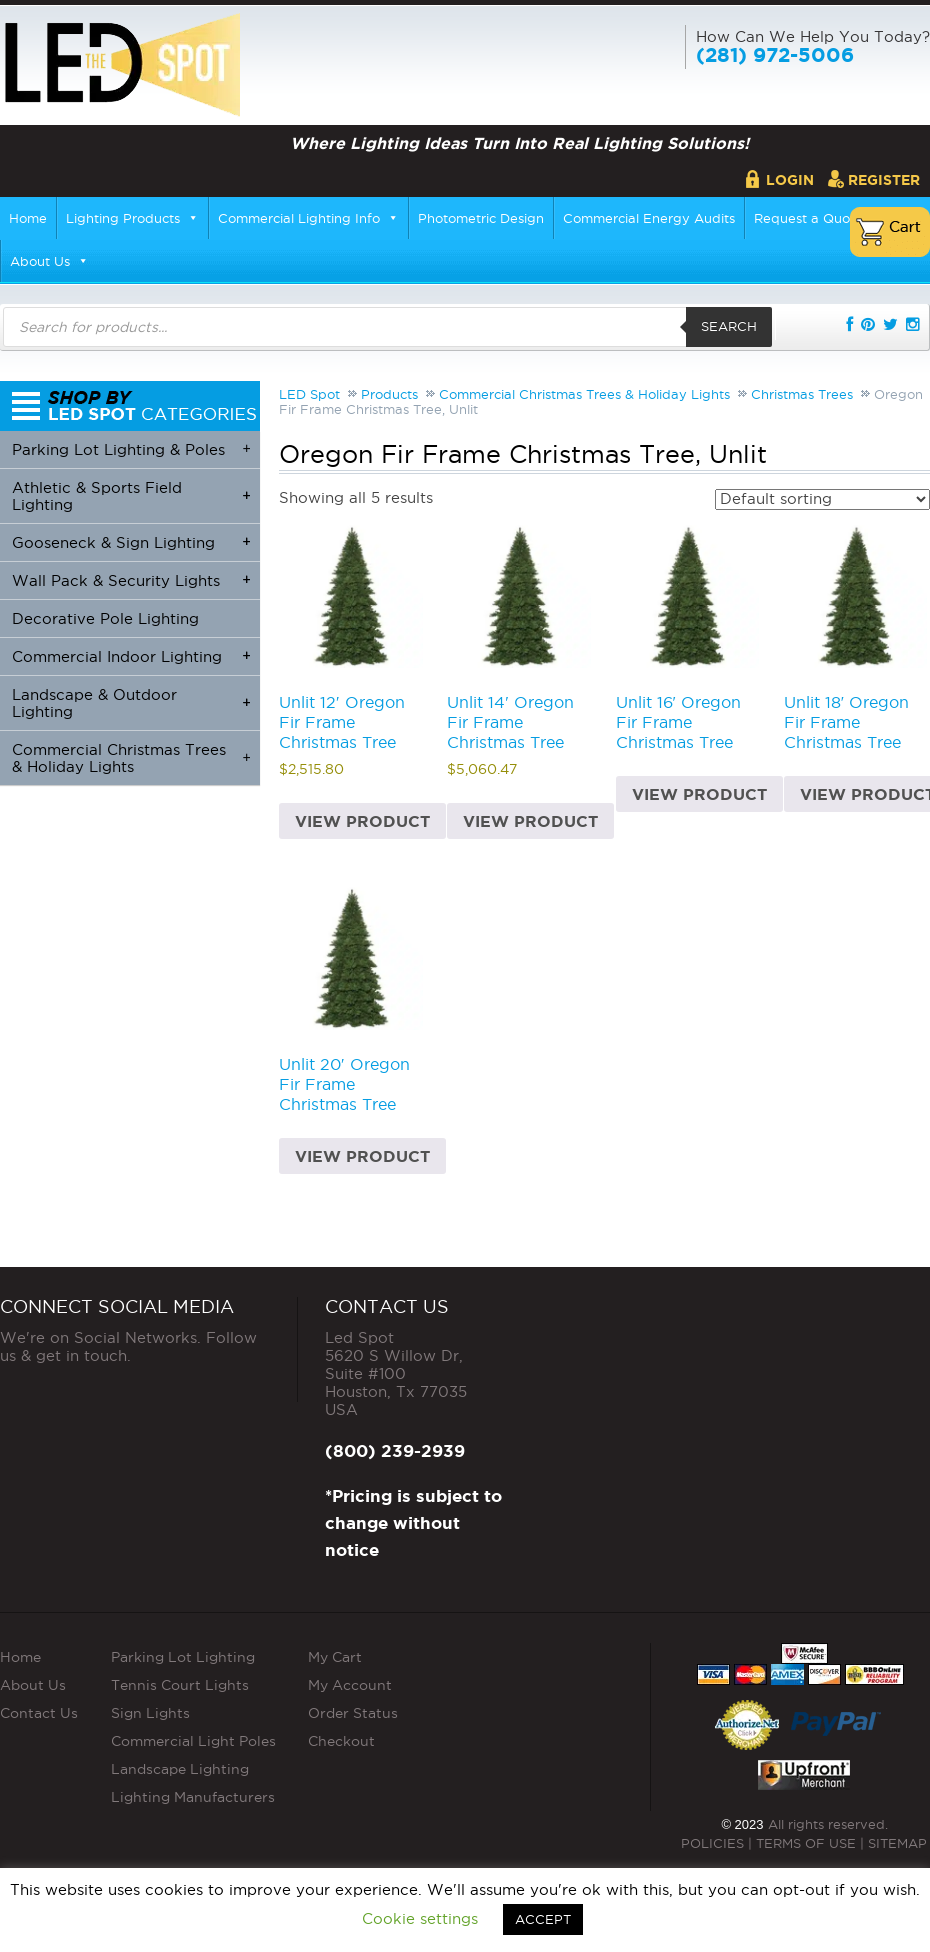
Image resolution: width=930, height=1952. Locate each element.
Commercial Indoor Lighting (131, 655)
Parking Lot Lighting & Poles (131, 448)
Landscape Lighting (180, 1769)
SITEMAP (897, 1843)
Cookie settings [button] (420, 1918)
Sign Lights (150, 1713)
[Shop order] (822, 499)
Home (28, 218)
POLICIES (712, 1843)
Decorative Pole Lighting (105, 618)
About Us (49, 261)
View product (362, 821)
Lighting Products (132, 218)
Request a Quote (808, 218)
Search (729, 326)
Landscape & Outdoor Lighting (131, 703)
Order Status (353, 1713)
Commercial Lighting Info (308, 218)
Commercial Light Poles (193, 1741)
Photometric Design (481, 218)
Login (790, 180)
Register (884, 180)
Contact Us (39, 1713)
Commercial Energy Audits (649, 218)
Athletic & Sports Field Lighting (131, 496)
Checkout (341, 1741)
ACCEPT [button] (543, 1919)
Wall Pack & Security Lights (131, 579)
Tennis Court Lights (180, 1685)
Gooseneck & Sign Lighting (131, 541)
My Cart (335, 1657)
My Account (350, 1685)
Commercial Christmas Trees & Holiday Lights (131, 758)
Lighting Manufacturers (193, 1797)
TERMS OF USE (806, 1843)
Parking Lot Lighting (183, 1657)
